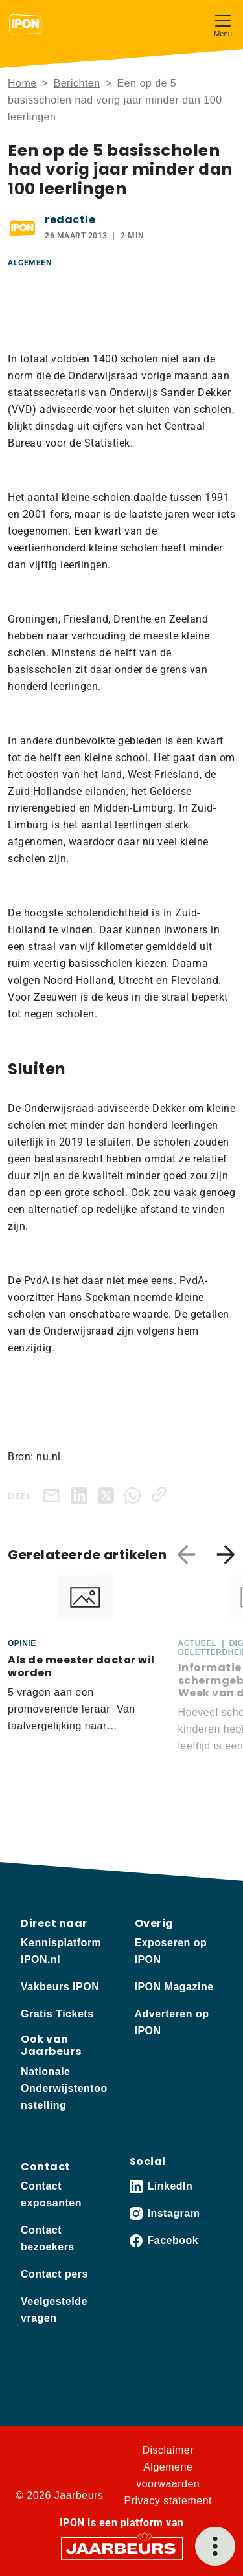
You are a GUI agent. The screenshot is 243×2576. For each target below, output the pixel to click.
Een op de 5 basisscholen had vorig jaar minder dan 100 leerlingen (115, 100)
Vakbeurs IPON (60, 1986)
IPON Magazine (174, 1986)
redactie (70, 219)
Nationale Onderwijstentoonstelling (64, 2088)
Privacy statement (168, 2500)
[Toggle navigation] (223, 24)
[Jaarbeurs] (122, 2548)
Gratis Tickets (57, 2013)
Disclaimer (168, 2450)
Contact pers (54, 2274)
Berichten (77, 83)
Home (22, 83)
